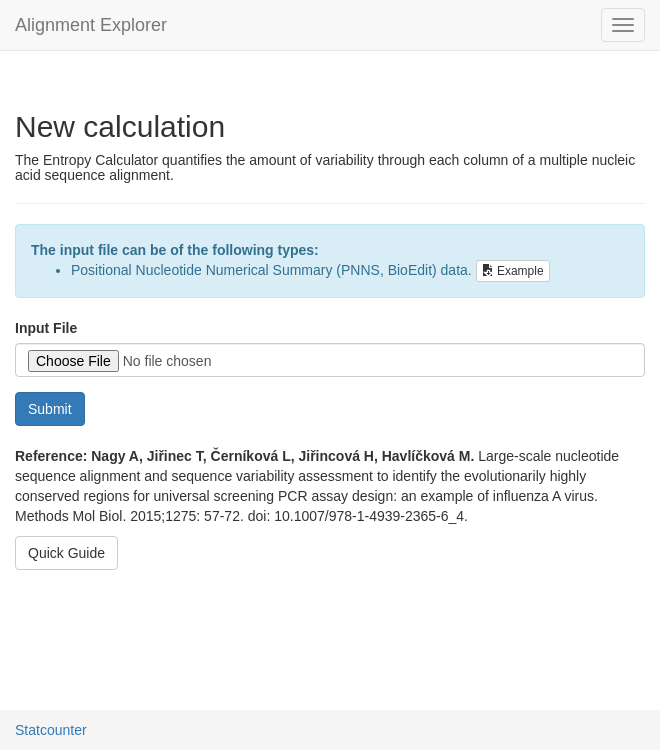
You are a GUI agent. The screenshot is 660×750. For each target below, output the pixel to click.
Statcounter (51, 730)
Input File (46, 328)
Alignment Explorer (91, 25)
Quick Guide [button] (66, 553)
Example (513, 271)
